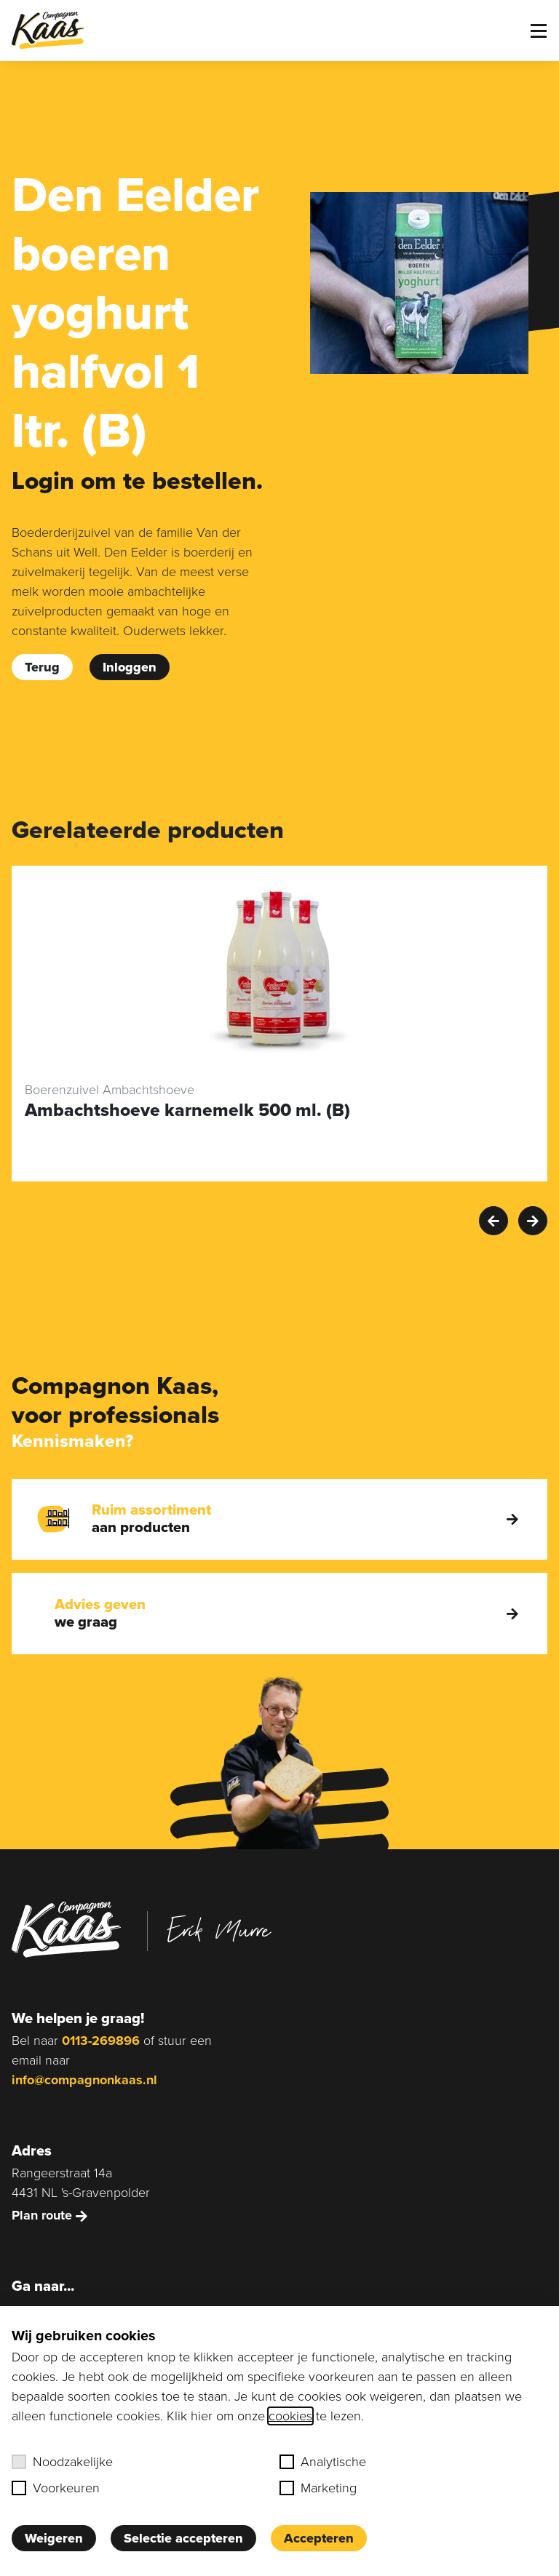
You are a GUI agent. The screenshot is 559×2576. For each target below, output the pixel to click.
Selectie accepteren (183, 2538)
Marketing (318, 2488)
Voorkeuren (56, 2488)
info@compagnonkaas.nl (84, 2080)
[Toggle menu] (538, 31)
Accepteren (319, 2538)
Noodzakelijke (62, 2462)
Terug (42, 667)
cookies (290, 2416)
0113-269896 (101, 2041)
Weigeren (54, 2538)
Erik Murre (219, 1929)
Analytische (323, 2462)
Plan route (49, 2215)
